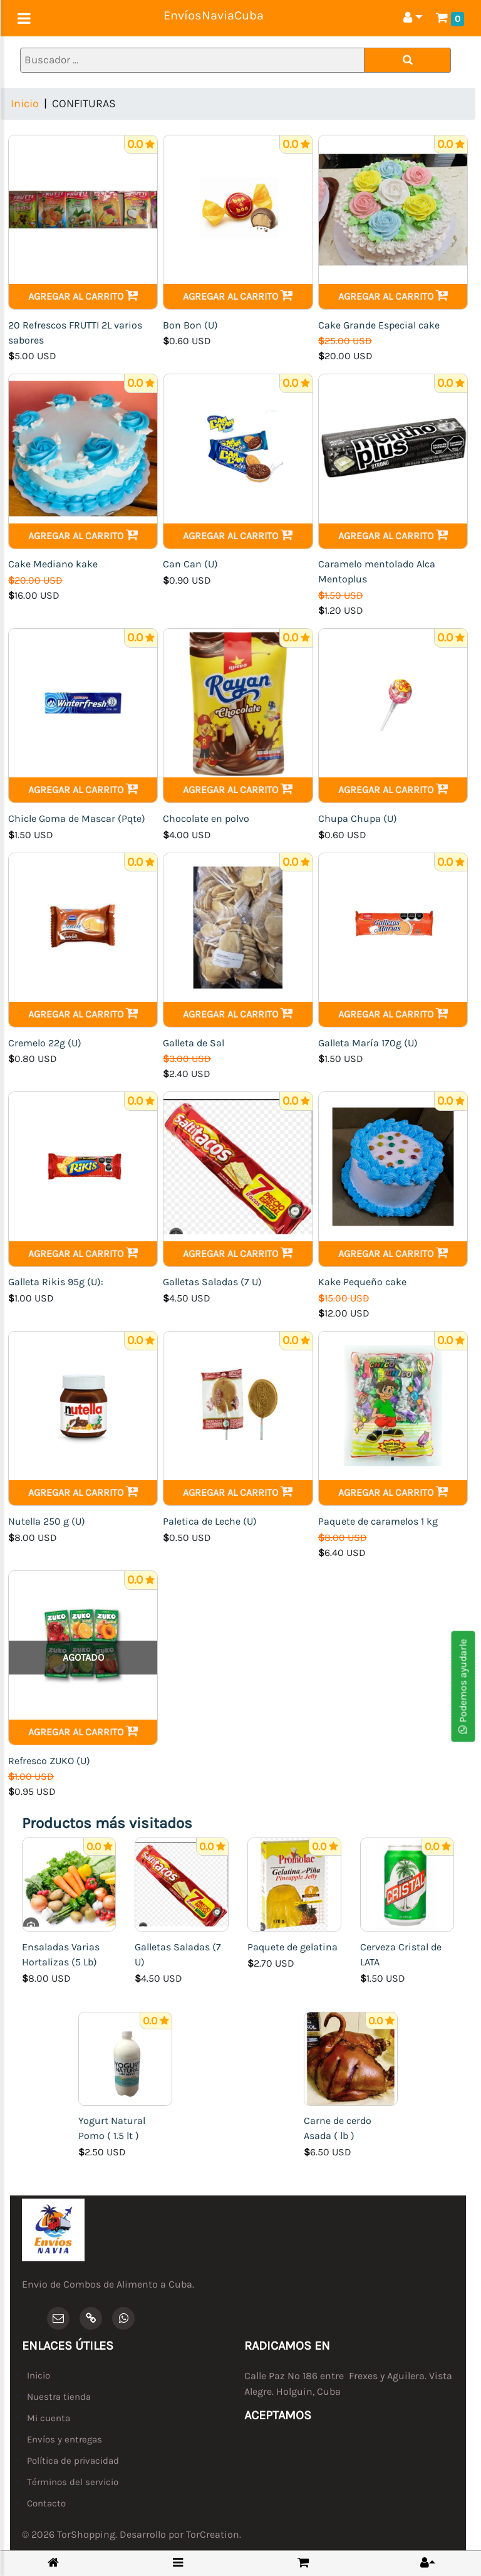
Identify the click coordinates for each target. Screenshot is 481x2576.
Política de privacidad (73, 2460)
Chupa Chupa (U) (357, 818)
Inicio (25, 103)
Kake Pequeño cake (362, 1282)
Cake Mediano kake (53, 564)
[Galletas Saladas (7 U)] (181, 1884)
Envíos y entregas (64, 2439)
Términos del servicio (72, 2482)
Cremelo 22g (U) (44, 1043)
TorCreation (212, 2534)
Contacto (46, 2503)
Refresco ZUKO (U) (49, 1761)
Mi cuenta (48, 2418)
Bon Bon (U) (190, 325)
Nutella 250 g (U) (46, 1521)
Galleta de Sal (193, 1043)
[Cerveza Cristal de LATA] (407, 1884)
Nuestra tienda (59, 2396)
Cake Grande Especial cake (379, 325)
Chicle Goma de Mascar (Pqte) (76, 818)
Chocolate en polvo (206, 818)
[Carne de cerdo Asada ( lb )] (350, 2057)
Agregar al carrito (83, 295)
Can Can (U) (190, 564)
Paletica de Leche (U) (210, 1521)
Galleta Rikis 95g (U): (55, 1282)
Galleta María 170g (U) (368, 1043)
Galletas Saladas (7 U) (212, 1282)
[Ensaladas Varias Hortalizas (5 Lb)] (69, 1884)
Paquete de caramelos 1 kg (378, 1521)
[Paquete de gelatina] (294, 1884)
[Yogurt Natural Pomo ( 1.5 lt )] (125, 2057)
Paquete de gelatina (292, 1947)
